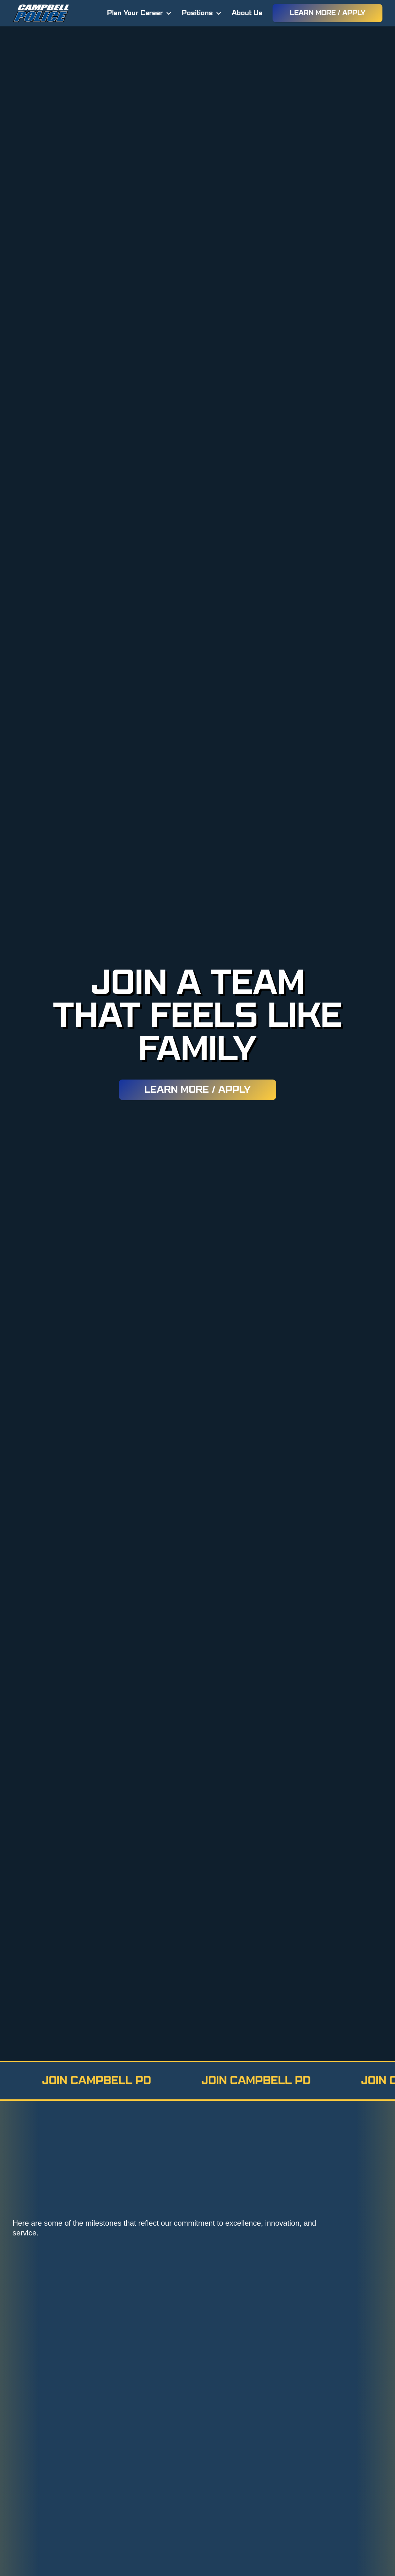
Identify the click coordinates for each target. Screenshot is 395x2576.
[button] (139, 13)
